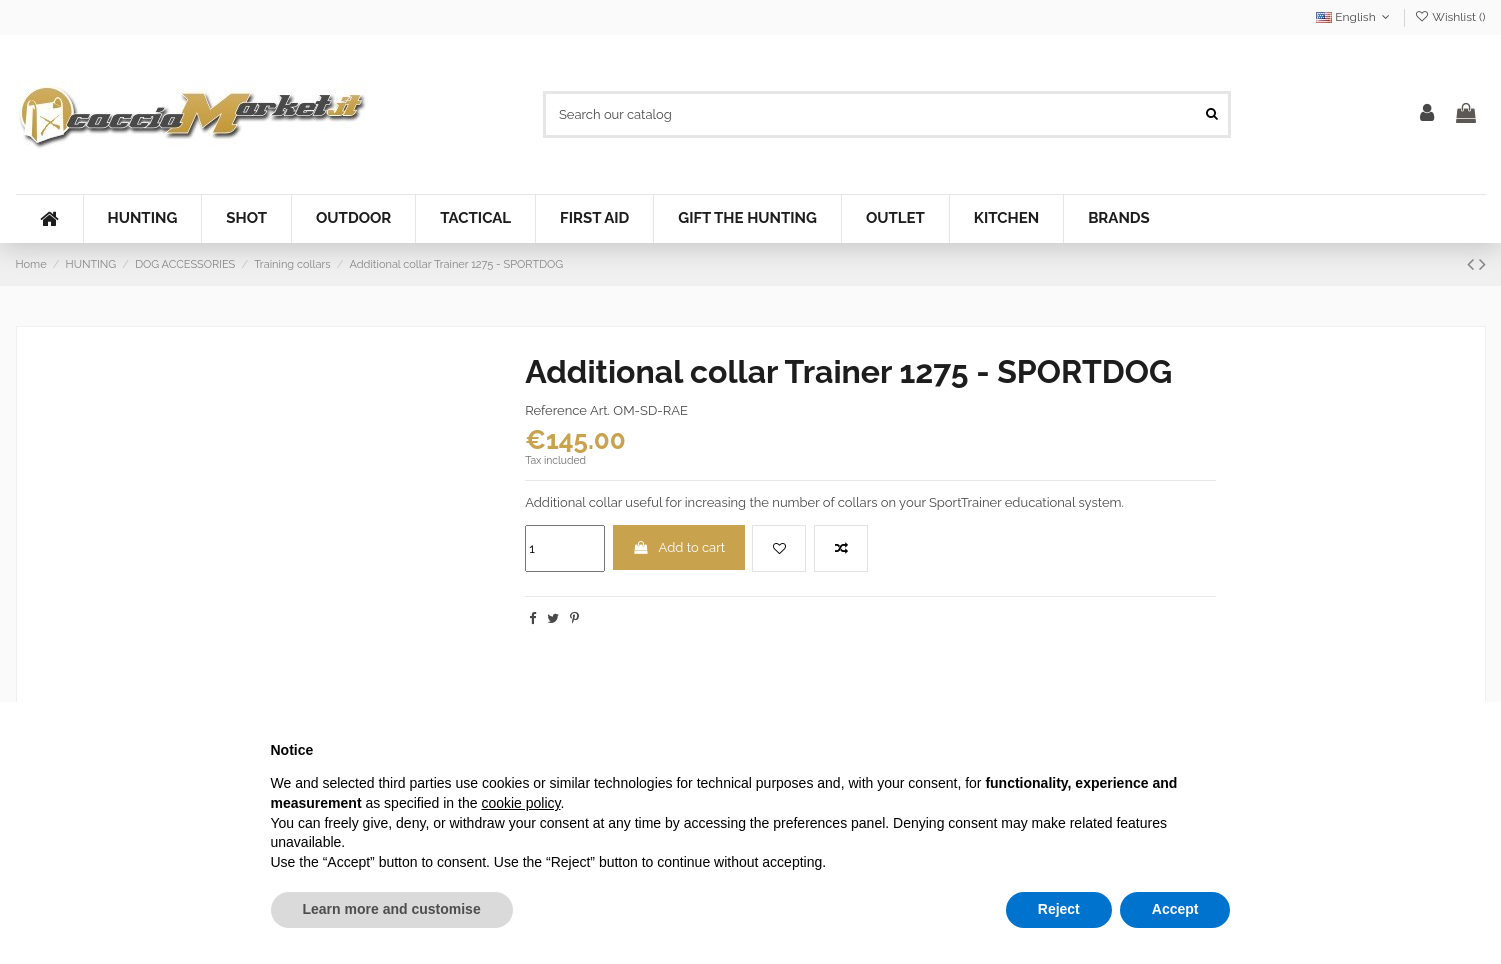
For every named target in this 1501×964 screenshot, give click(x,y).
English (1355, 17)
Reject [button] (1059, 909)
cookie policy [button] (520, 803)
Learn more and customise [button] (392, 909)
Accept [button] (1175, 909)
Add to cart (678, 547)
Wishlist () (1449, 17)
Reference (556, 410)
